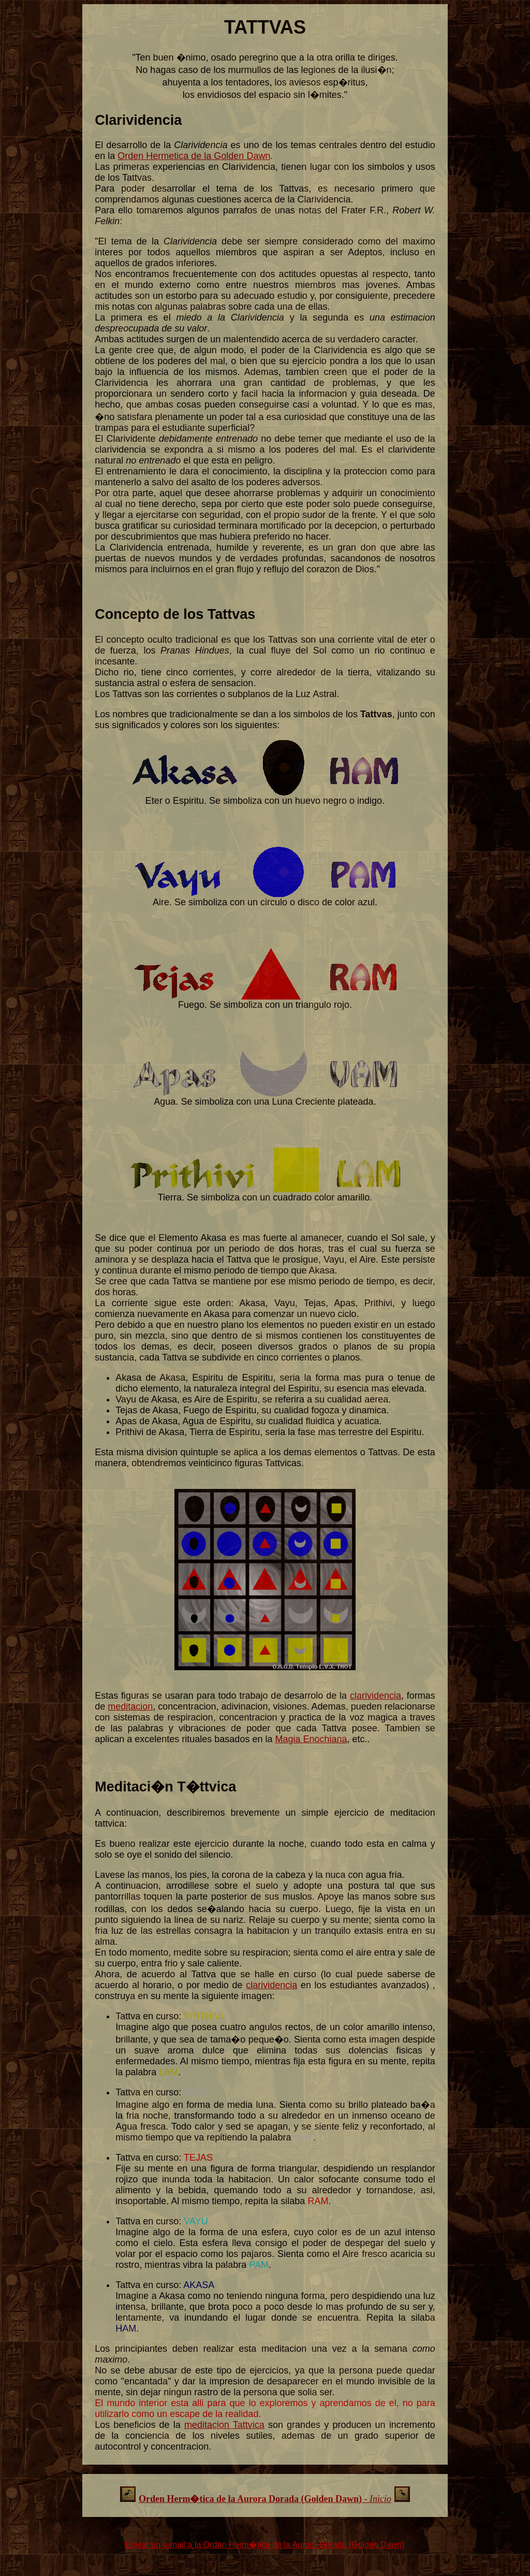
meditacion (130, 1706)
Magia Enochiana (311, 1739)
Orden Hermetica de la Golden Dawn (193, 156)
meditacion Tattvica (224, 2425)
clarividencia (375, 1695)
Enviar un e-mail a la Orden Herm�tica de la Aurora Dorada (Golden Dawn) (265, 2544)
